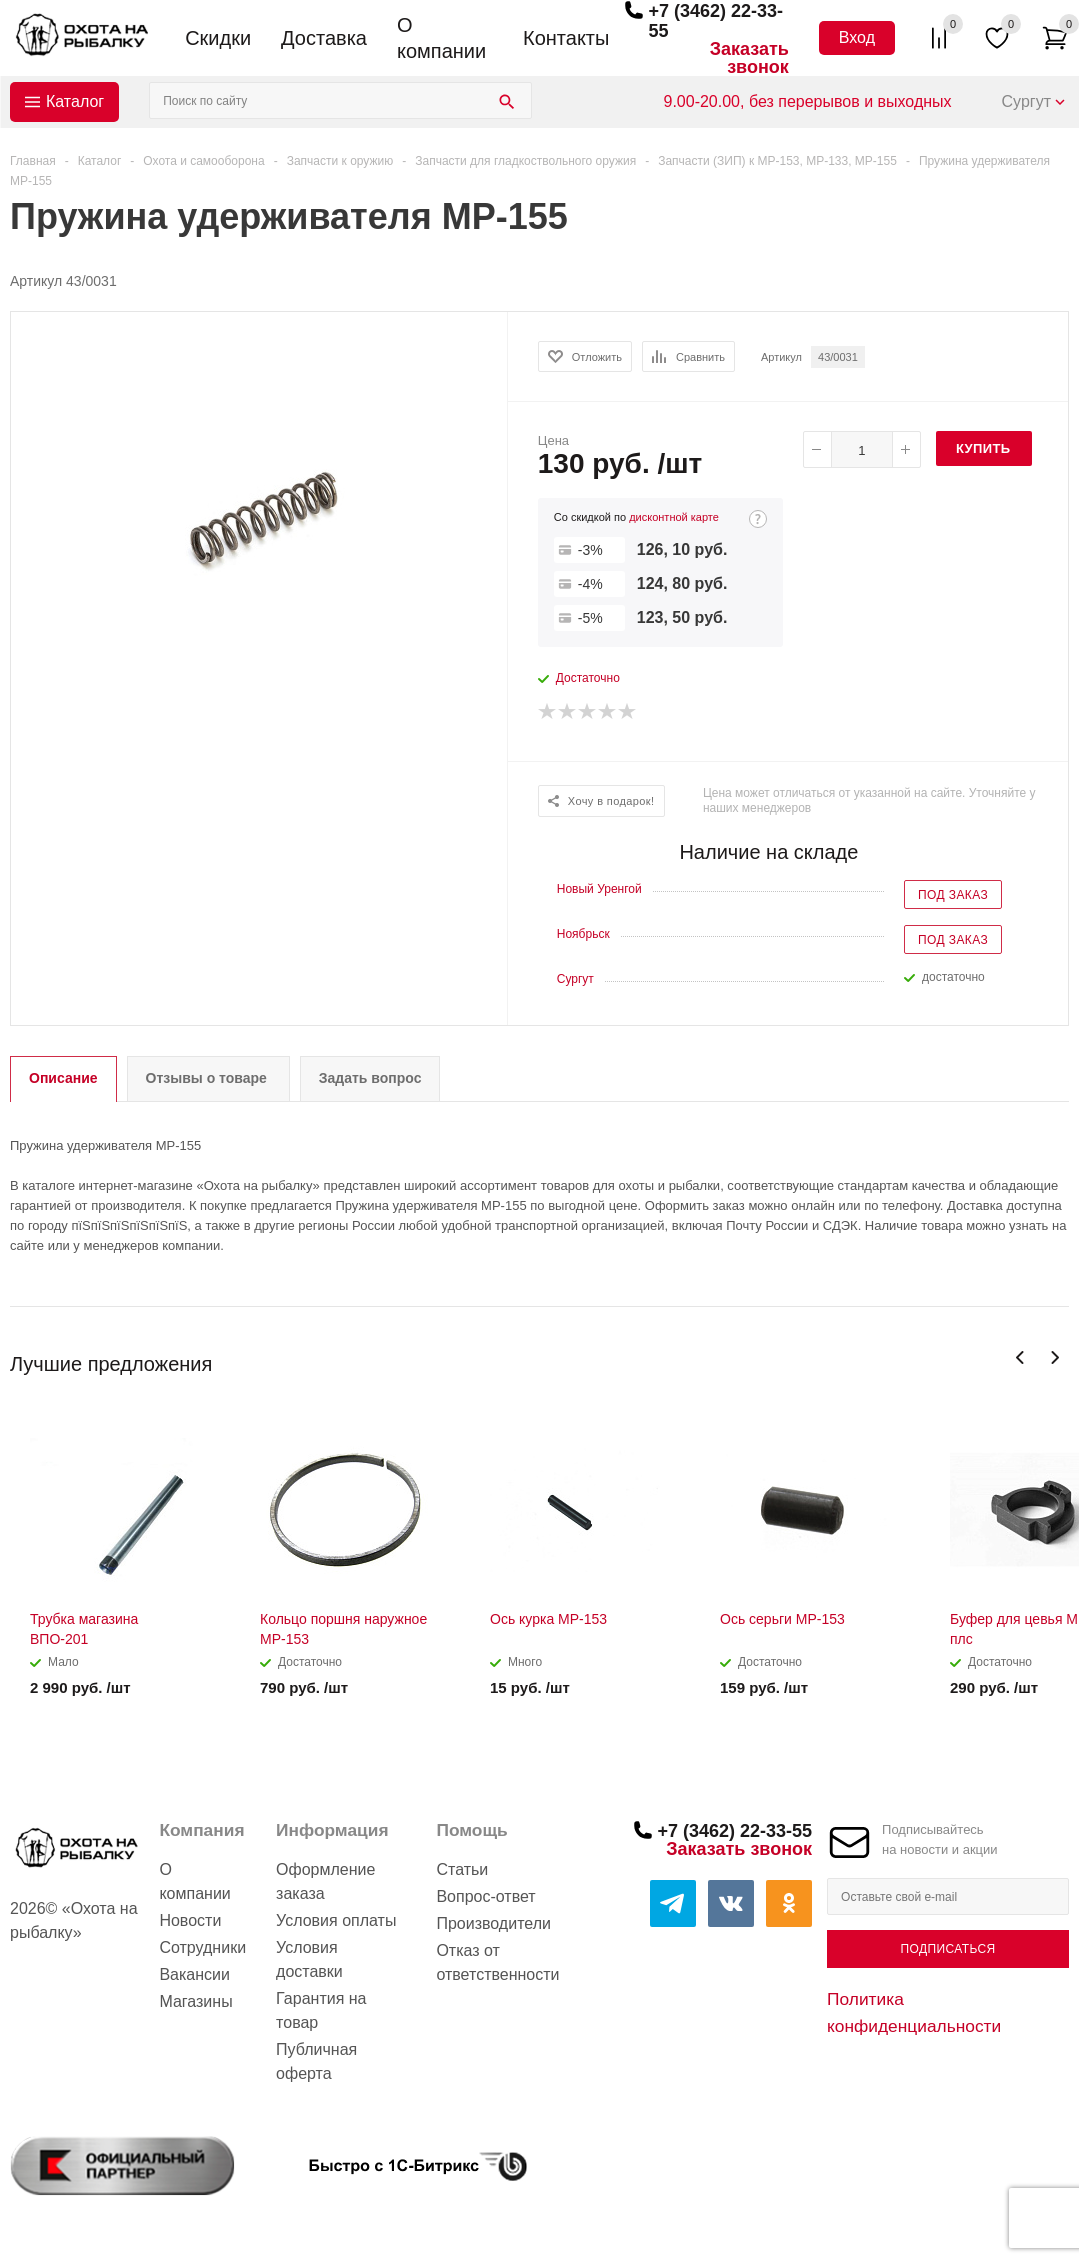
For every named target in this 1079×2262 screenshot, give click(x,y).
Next (1054, 1357)
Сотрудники (202, 1947)
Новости (190, 1920)
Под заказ (953, 895)
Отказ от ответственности (497, 1962)
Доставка (324, 38)
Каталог (75, 101)
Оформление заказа (325, 1881)
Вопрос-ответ (485, 1896)
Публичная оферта (316, 2061)
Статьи (462, 1869)
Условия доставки (309, 1959)
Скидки (218, 38)
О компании (441, 38)
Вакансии (194, 1974)
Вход (857, 37)
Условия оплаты (336, 1920)
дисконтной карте (674, 517)
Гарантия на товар (321, 2010)
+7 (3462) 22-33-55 (734, 1831)
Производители (493, 1923)
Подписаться (947, 1949)
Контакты (566, 38)
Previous (1020, 1357)
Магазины (195, 2001)
